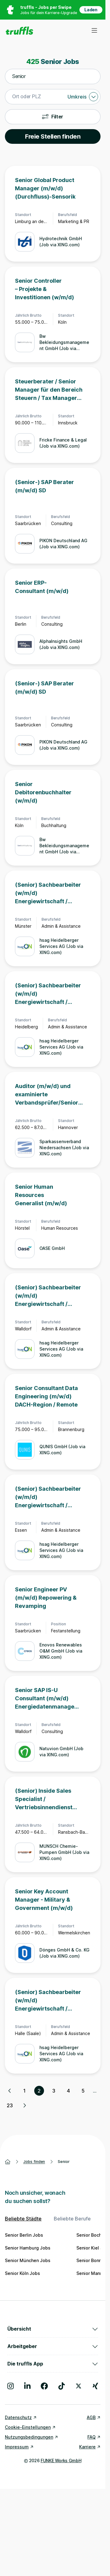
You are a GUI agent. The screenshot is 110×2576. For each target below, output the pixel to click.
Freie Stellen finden (52, 136)
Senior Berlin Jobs (24, 2235)
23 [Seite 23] (10, 2105)
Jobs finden (34, 2161)
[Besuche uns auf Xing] (95, 2386)
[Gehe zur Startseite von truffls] (19, 30)
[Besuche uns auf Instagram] (10, 2386)
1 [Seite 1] (24, 2091)
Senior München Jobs (27, 2260)
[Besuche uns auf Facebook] (44, 2386)
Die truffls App (52, 2364)
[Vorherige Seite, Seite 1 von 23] (10, 2091)
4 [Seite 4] (68, 2091)
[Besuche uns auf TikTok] (61, 2386)
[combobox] (53, 76)
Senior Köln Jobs (22, 2273)
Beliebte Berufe (72, 2219)
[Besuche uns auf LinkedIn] (27, 2386)
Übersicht (52, 2329)
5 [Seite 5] (83, 2091)
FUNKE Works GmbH (61, 2460)
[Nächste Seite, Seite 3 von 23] (24, 2105)
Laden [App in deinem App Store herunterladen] (90, 9)
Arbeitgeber (52, 2346)
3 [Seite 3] (53, 2091)
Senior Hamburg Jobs (27, 2247)
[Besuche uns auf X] (78, 2386)
